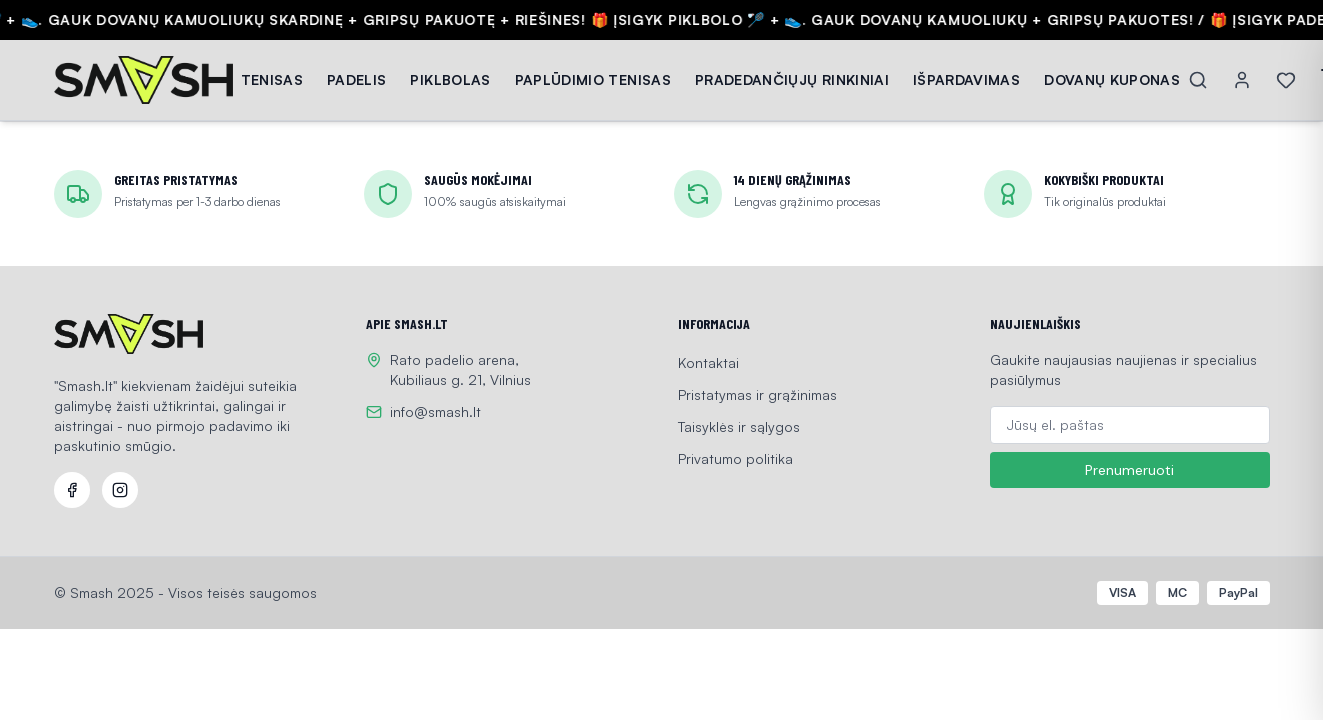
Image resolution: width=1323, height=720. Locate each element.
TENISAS (272, 79)
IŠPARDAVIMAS (966, 79)
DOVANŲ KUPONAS (1112, 79)
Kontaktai (708, 362)
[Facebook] (72, 490)
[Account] (1242, 80)
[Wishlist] (1286, 80)
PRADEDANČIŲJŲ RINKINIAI (792, 79)
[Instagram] (120, 490)
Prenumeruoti (1129, 470)
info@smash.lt (435, 411)
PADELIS (356, 79)
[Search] (1198, 80)
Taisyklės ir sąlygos (739, 426)
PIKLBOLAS (450, 79)
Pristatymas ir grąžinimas (757, 394)
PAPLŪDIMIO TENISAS (593, 79)
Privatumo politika (735, 458)
